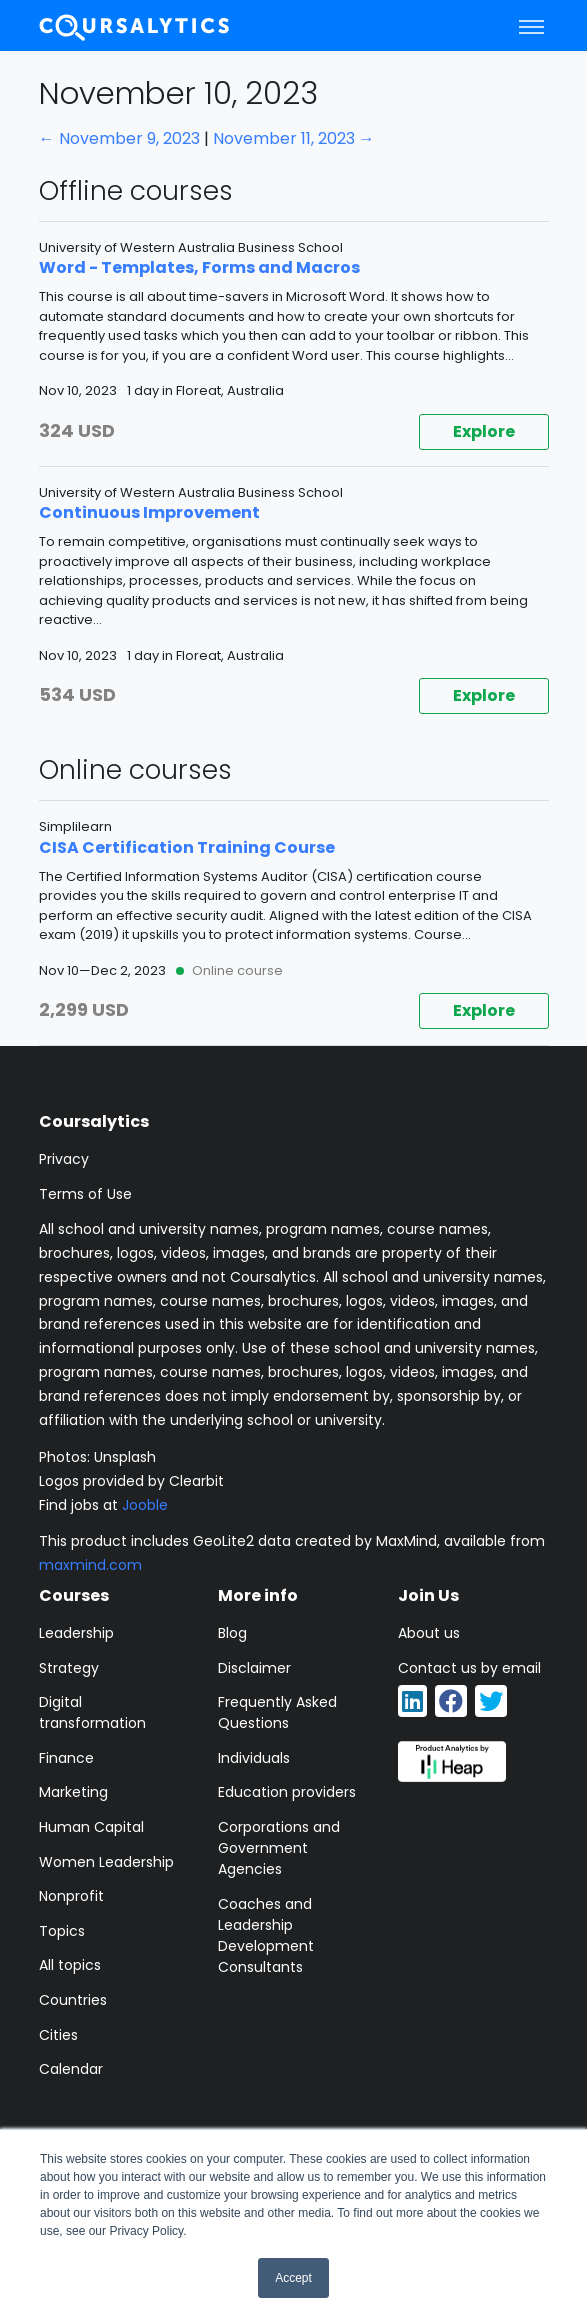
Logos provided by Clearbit (131, 1481)
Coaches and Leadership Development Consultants (266, 1935)
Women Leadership (106, 1862)
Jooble (145, 1505)
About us (429, 1633)
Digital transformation (92, 1712)
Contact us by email (469, 1668)
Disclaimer (254, 1668)
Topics (62, 1931)
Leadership (76, 1633)
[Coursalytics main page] (135, 25)
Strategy (69, 1668)
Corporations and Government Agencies (279, 1848)
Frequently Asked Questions (277, 1712)
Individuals (254, 1758)
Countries (73, 2000)
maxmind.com (90, 1565)
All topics (70, 1965)
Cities (58, 2035)
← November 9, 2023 (119, 138)
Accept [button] (293, 2278)
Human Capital (91, 1827)
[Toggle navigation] (531, 26)
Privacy (64, 1159)
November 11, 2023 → (294, 138)
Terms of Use (85, 1194)
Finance (66, 1758)
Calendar (71, 2069)
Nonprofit (71, 1896)
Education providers (287, 1792)
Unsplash (125, 1457)
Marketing (73, 1792)
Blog (232, 1633)
